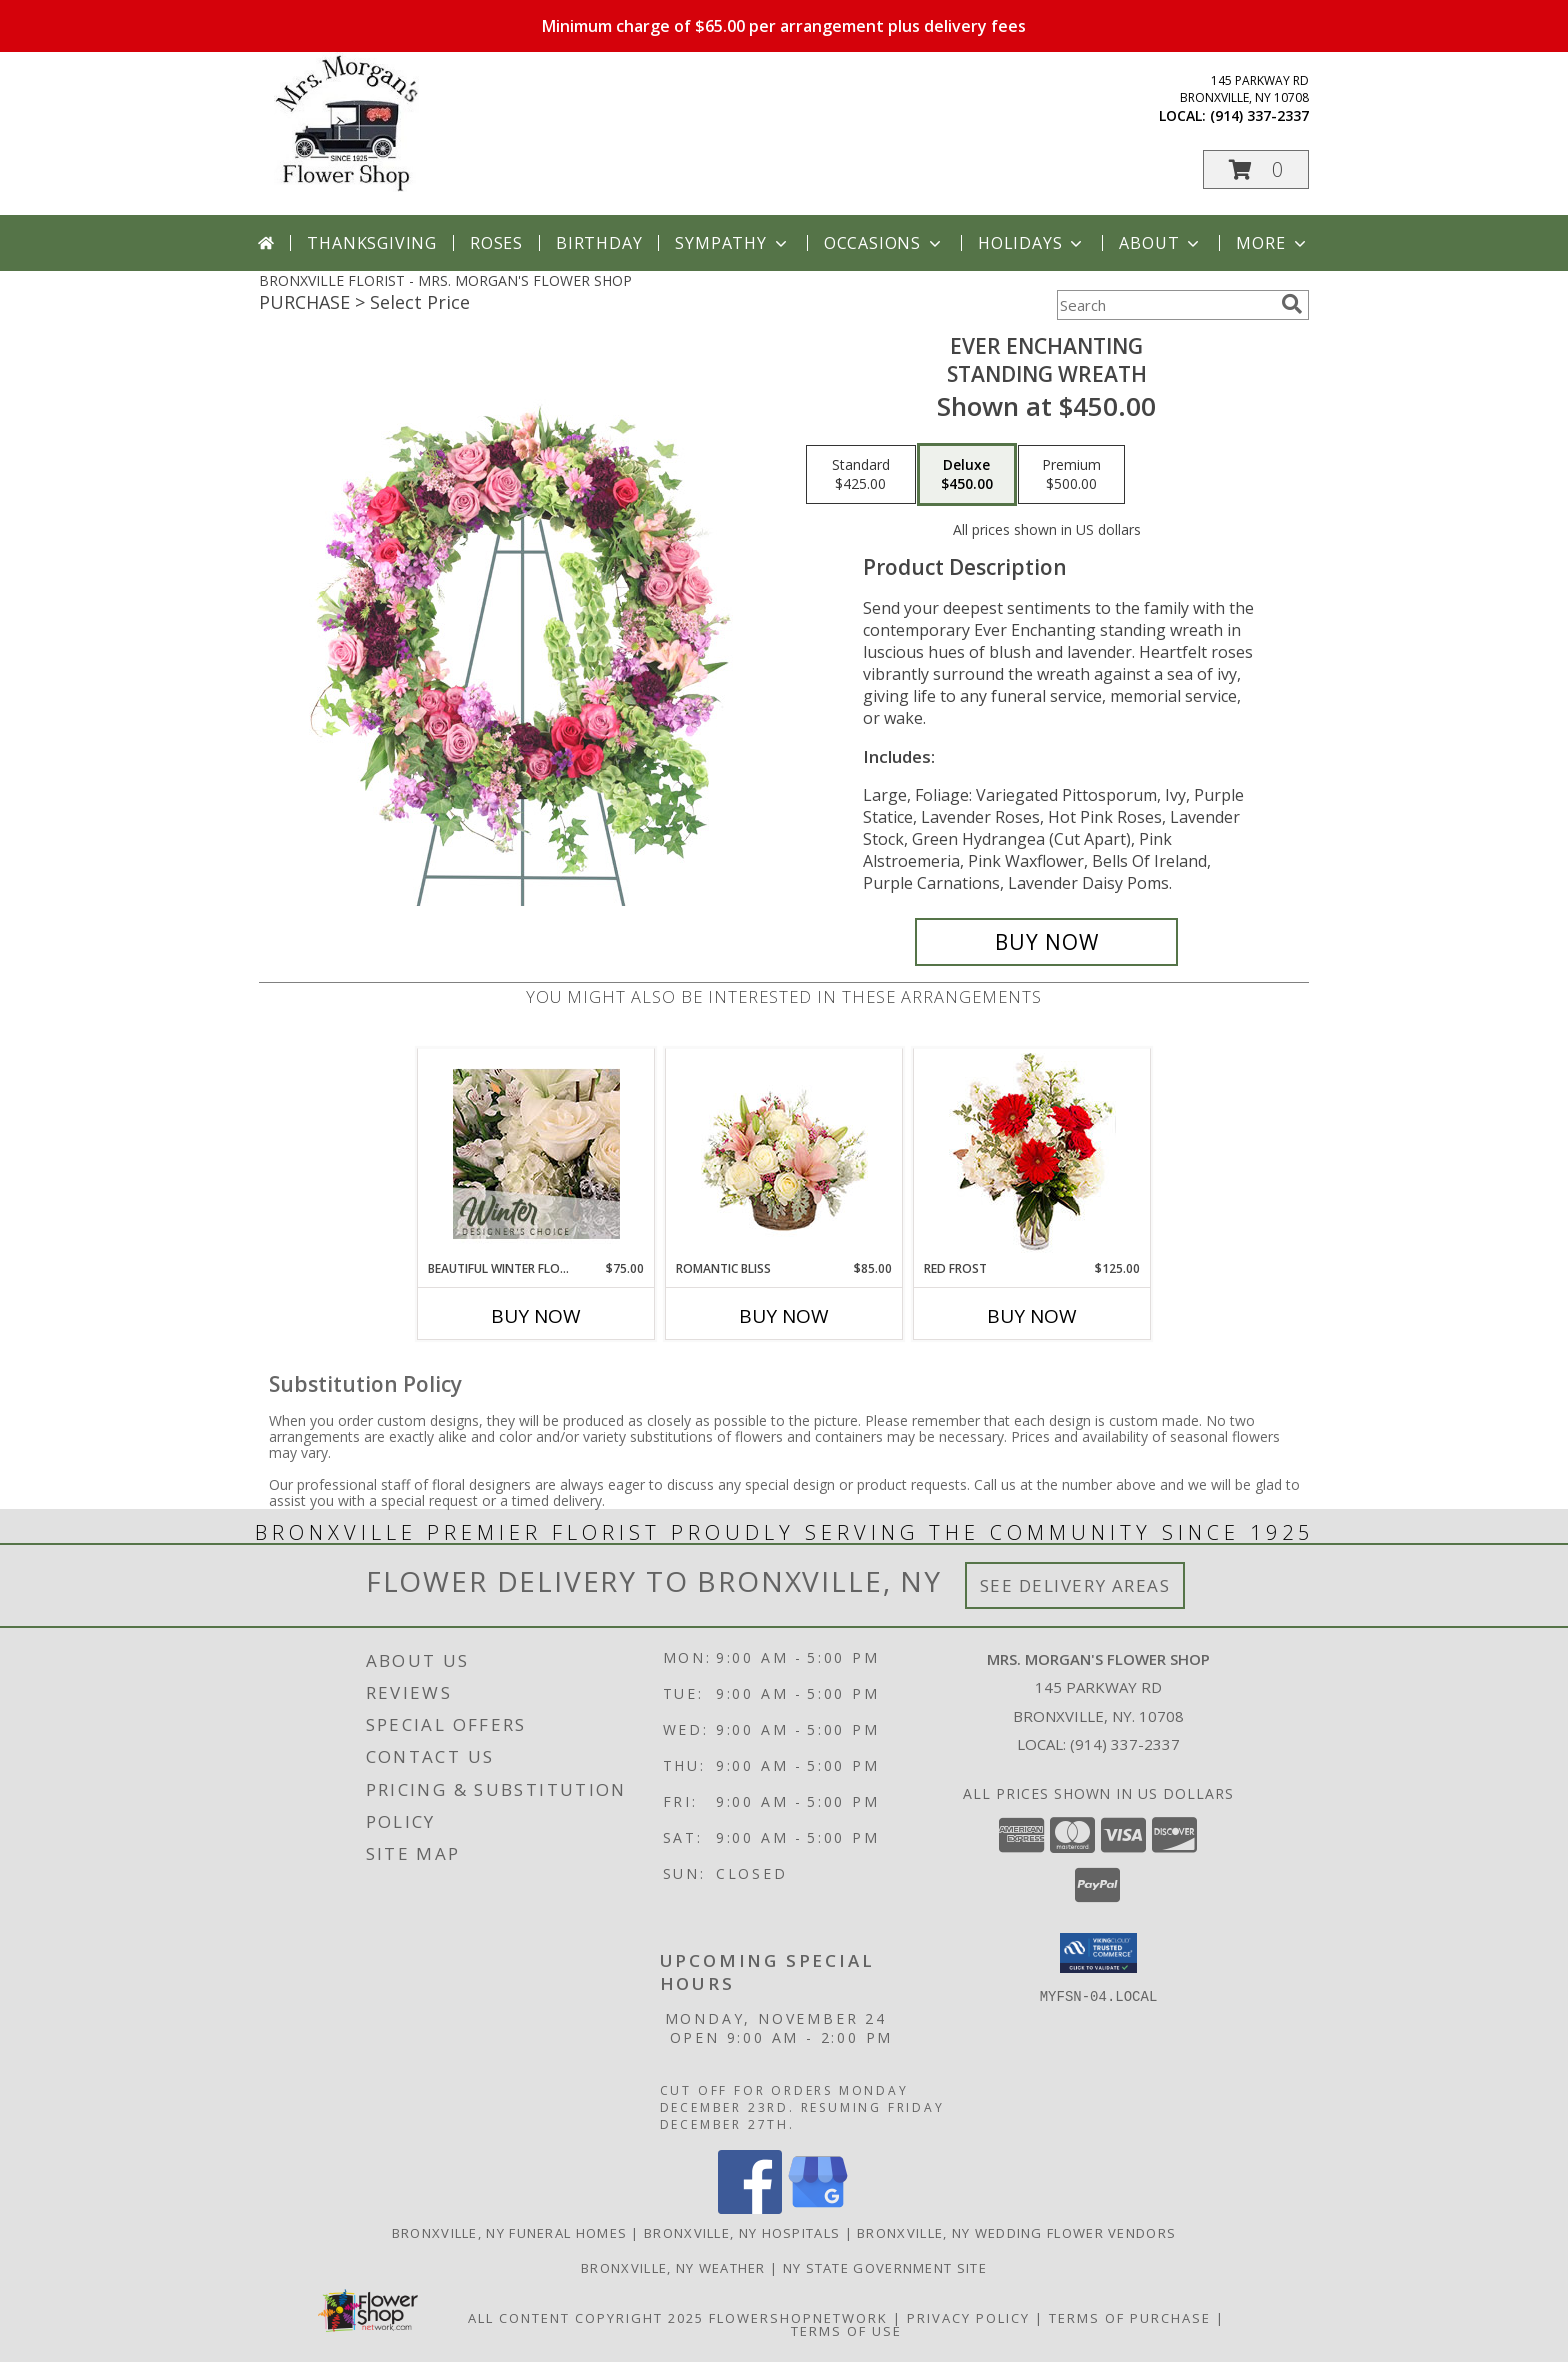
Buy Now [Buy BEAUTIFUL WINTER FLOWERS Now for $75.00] (536, 1316)
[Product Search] (1165, 305)
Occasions (884, 243)
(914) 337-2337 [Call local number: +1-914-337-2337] (1259, 115)
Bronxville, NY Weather (673, 2268)
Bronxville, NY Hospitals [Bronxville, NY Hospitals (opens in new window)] (742, 2233)
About (1161, 243)
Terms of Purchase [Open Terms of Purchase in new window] (1130, 2318)
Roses (496, 243)
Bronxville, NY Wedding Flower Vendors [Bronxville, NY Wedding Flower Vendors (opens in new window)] (1016, 2233)
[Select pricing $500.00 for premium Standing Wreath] (1071, 475)
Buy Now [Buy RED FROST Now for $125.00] (1032, 1316)
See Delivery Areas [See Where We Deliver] (1075, 1585)
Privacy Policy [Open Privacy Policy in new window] (968, 2318)
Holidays (1032, 243)
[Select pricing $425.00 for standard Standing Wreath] (861, 475)
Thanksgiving (372, 243)
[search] (1292, 304)
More (1272, 243)
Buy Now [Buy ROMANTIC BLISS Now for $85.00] (784, 1316)
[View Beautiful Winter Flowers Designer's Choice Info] (536, 1154)
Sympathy (732, 243)
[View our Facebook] (750, 2208)
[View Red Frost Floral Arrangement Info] (1032, 1154)
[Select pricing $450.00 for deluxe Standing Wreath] (967, 475)
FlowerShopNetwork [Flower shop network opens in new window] (798, 2318)
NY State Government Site (885, 2268)
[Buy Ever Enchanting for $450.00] (1046, 942)
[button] (1256, 169)
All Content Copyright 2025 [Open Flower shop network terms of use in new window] (586, 2318)
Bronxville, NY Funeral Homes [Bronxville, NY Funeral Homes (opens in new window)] (509, 2233)
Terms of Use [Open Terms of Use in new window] (846, 2331)
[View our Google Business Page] (818, 2208)
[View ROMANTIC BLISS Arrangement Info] (784, 1154)
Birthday (599, 243)
